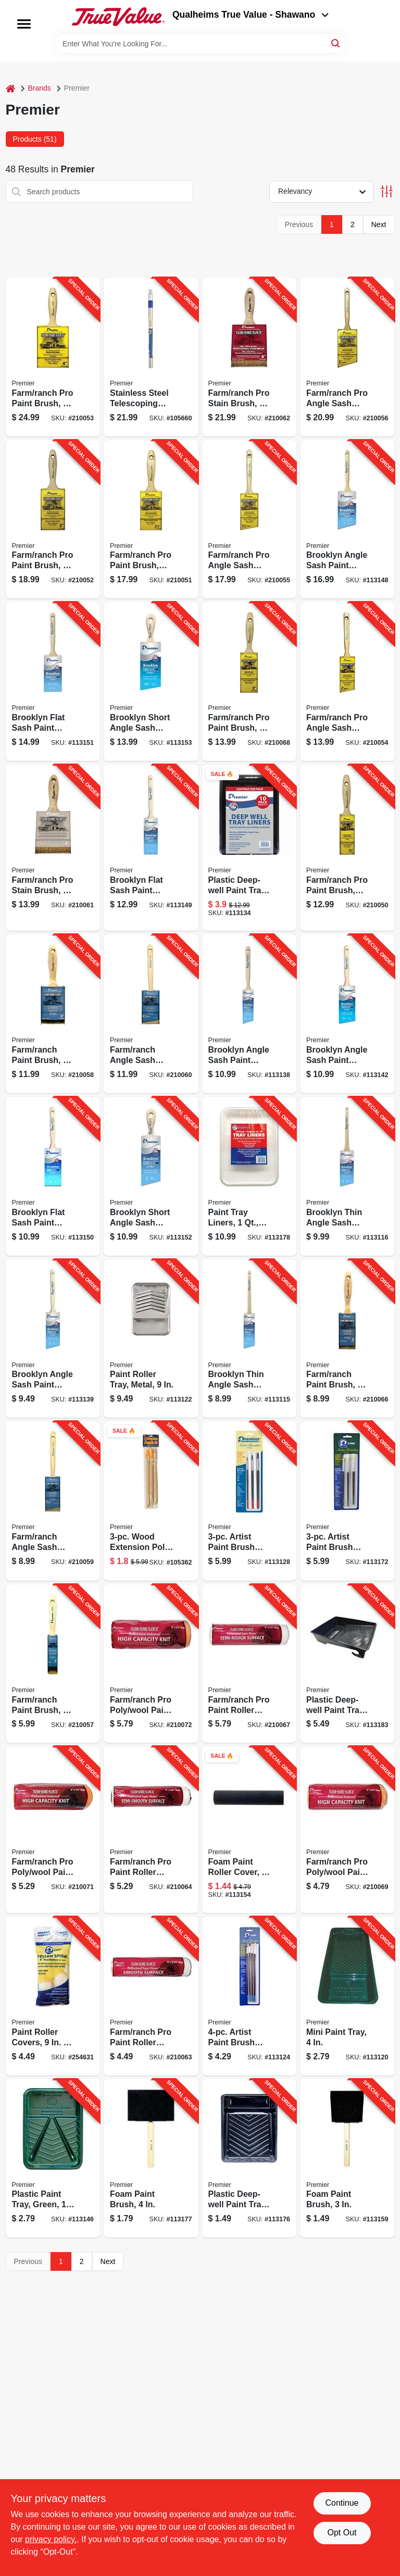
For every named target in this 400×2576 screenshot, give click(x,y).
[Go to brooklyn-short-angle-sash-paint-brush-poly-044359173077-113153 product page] (151, 681)
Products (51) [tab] (35, 139)
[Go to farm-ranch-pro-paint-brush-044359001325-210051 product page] (151, 519)
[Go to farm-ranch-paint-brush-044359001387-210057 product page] (53, 1663)
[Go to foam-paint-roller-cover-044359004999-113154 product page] (249, 1829)
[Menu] (24, 24)
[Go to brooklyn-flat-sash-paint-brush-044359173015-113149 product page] (151, 848)
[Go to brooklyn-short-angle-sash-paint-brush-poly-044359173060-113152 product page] (151, 1176)
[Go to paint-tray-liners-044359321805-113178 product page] (249, 1176)
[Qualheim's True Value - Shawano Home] (118, 16)
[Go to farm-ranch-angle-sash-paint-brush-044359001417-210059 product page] (53, 1501)
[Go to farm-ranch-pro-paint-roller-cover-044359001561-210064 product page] (151, 1829)
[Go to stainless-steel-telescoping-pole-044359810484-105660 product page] (151, 357)
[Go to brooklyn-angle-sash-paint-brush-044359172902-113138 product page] (249, 1013)
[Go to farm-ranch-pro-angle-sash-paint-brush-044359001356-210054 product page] (347, 681)
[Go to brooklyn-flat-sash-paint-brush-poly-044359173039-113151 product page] (53, 681)
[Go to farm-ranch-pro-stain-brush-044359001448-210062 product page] (249, 357)
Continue (341, 2502)
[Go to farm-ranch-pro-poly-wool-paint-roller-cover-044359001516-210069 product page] (347, 1829)
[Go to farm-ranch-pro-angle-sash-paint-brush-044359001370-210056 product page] (347, 357)
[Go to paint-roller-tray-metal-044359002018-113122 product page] (151, 1338)
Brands (39, 88)
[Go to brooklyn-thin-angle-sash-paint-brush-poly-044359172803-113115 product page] (249, 1338)
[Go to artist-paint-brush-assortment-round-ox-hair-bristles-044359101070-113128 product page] (249, 1501)
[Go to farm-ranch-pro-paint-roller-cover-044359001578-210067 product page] (249, 1663)
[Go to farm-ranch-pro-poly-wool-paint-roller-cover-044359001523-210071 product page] (53, 1829)
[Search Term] (200, 43)
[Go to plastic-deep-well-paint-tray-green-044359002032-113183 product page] (347, 1663)
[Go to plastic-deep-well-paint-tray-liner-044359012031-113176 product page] (249, 2158)
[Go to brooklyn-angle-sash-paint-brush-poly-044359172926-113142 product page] (347, 1013)
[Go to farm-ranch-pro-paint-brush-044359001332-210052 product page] (53, 519)
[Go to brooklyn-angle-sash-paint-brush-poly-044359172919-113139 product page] (53, 1338)
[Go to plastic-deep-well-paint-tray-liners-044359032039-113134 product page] (249, 848)
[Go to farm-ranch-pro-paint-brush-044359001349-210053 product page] (53, 357)
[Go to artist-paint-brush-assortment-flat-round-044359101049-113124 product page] (249, 1996)
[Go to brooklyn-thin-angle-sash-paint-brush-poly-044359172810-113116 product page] (347, 1176)
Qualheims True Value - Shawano (250, 14)
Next (378, 224)
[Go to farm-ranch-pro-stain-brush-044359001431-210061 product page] (53, 848)
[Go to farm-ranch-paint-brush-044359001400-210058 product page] (53, 1013)
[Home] (10, 88)
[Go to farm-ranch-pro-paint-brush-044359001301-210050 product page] (347, 848)
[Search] (336, 43)
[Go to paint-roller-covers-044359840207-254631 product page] (53, 1996)
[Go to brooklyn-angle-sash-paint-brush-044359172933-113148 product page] (347, 519)
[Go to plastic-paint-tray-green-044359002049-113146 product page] (53, 2158)
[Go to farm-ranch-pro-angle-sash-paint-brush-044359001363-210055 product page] (249, 519)
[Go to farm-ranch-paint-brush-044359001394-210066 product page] (347, 1338)
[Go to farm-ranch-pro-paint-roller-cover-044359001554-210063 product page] (151, 1996)
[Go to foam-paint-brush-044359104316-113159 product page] (347, 2158)
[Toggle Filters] (387, 191)
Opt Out (341, 2532)
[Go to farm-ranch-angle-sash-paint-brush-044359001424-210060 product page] (151, 1013)
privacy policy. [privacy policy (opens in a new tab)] (51, 2539)
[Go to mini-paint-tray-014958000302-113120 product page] (347, 1996)
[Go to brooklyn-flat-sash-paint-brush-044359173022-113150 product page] (53, 1176)
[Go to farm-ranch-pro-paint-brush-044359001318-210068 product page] (249, 681)
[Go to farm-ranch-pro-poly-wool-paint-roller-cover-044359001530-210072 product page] (151, 1663)
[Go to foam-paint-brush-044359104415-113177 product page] (151, 2158)
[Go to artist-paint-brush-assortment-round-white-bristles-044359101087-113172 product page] (347, 1501)
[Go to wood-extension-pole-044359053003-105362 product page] (151, 1501)
